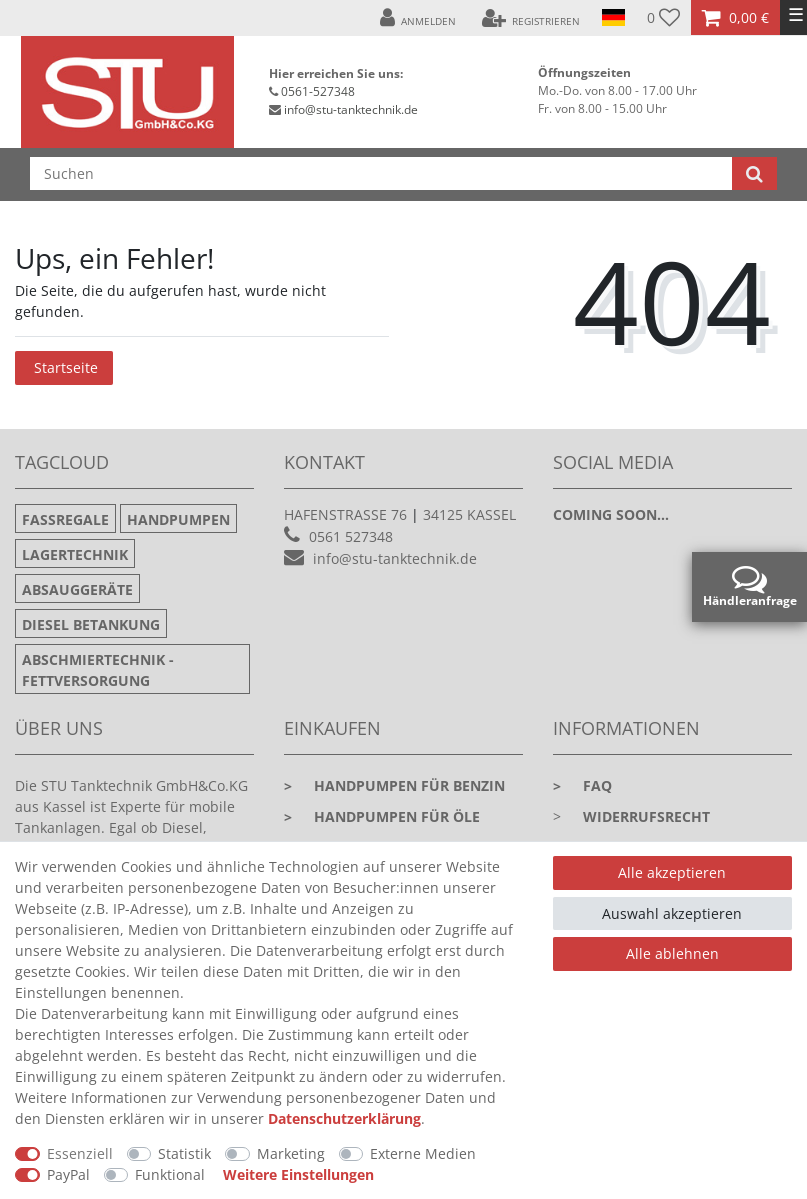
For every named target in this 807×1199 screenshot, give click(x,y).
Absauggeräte (77, 589)
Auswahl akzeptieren (672, 913)
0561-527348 (318, 91)
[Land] (613, 18)
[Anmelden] (418, 18)
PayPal (68, 1174)
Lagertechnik (75, 554)
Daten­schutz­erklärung (344, 1118)
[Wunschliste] (663, 17)
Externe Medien (423, 1153)
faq (582, 785)
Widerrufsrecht (646, 816)
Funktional (170, 1174)
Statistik (184, 1153)
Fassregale (65, 519)
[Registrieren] (530, 18)
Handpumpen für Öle (382, 816)
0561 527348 (351, 536)
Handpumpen (178, 519)
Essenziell (80, 1153)
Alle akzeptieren (672, 872)
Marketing (291, 1153)
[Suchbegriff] (381, 173)
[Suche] (754, 173)
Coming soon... (611, 514)
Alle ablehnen (672, 953)
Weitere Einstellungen (298, 1174)
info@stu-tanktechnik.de (351, 109)
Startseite (66, 367)
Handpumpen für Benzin (394, 785)
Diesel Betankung (91, 624)
